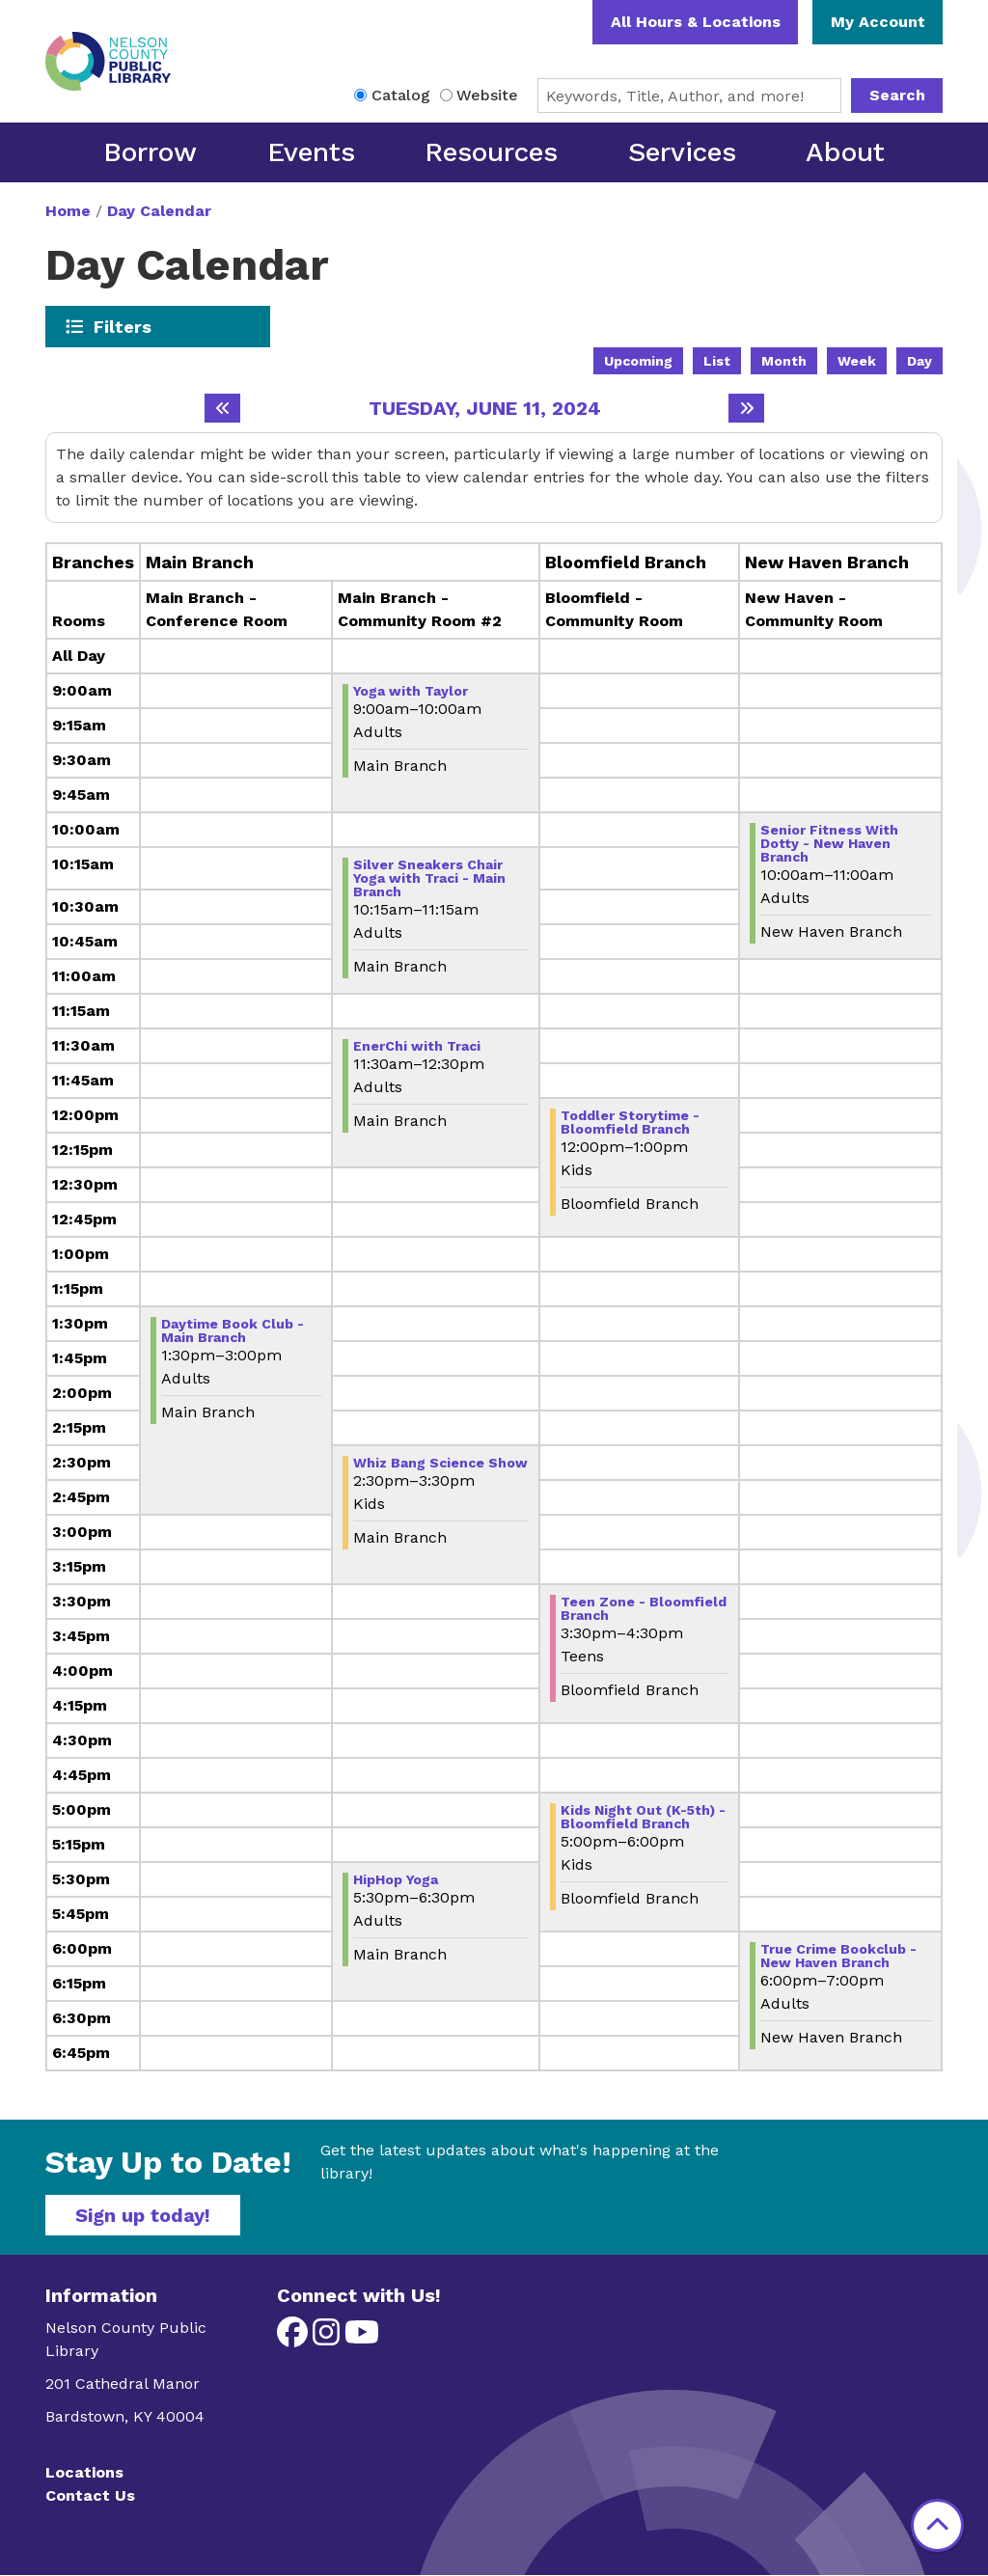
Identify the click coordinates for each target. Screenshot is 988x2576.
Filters (123, 326)
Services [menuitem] (682, 152)
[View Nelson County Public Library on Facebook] (295, 2338)
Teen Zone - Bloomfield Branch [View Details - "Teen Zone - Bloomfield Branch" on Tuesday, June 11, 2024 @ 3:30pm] (644, 1608)
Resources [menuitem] (491, 152)
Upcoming (638, 361)
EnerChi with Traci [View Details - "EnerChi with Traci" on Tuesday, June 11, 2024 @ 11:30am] (416, 1046)
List (716, 361)
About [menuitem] (845, 152)
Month (784, 361)
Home (68, 211)
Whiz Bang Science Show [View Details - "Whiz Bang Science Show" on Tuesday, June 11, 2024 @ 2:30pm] (440, 1462)
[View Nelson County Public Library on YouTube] (361, 2338)
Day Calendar (159, 211)
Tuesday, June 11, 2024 (485, 408)
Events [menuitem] (311, 152)
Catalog (400, 95)
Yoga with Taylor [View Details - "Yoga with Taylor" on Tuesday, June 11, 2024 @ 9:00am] (410, 691)
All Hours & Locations (696, 22)
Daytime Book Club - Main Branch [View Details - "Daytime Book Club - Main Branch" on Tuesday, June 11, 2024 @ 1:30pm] (232, 1330)
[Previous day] (222, 408)
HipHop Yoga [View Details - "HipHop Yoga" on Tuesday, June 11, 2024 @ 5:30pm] (395, 1879)
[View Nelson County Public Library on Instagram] (328, 2338)
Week (856, 361)
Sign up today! (142, 2215)
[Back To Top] (937, 2525)
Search (897, 95)
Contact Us (90, 2495)
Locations (84, 2472)
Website (487, 95)
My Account (878, 22)
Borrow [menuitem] (150, 152)
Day (919, 361)
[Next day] (746, 408)
